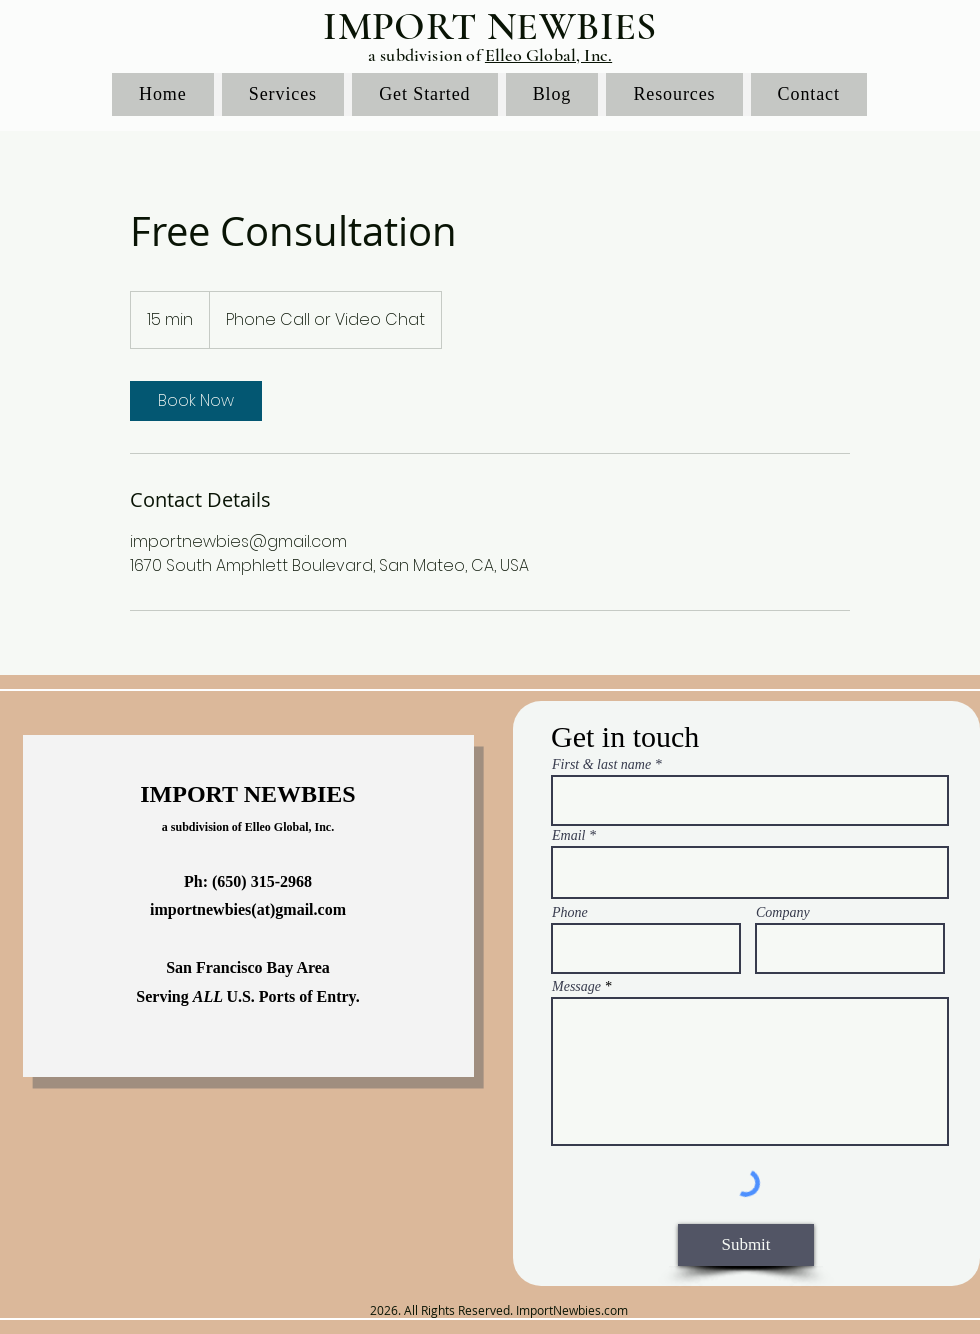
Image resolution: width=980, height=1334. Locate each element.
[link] (196, 401)
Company (783, 913)
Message (576, 987)
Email (568, 836)
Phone (570, 913)
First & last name (601, 765)
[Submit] (746, 1245)
